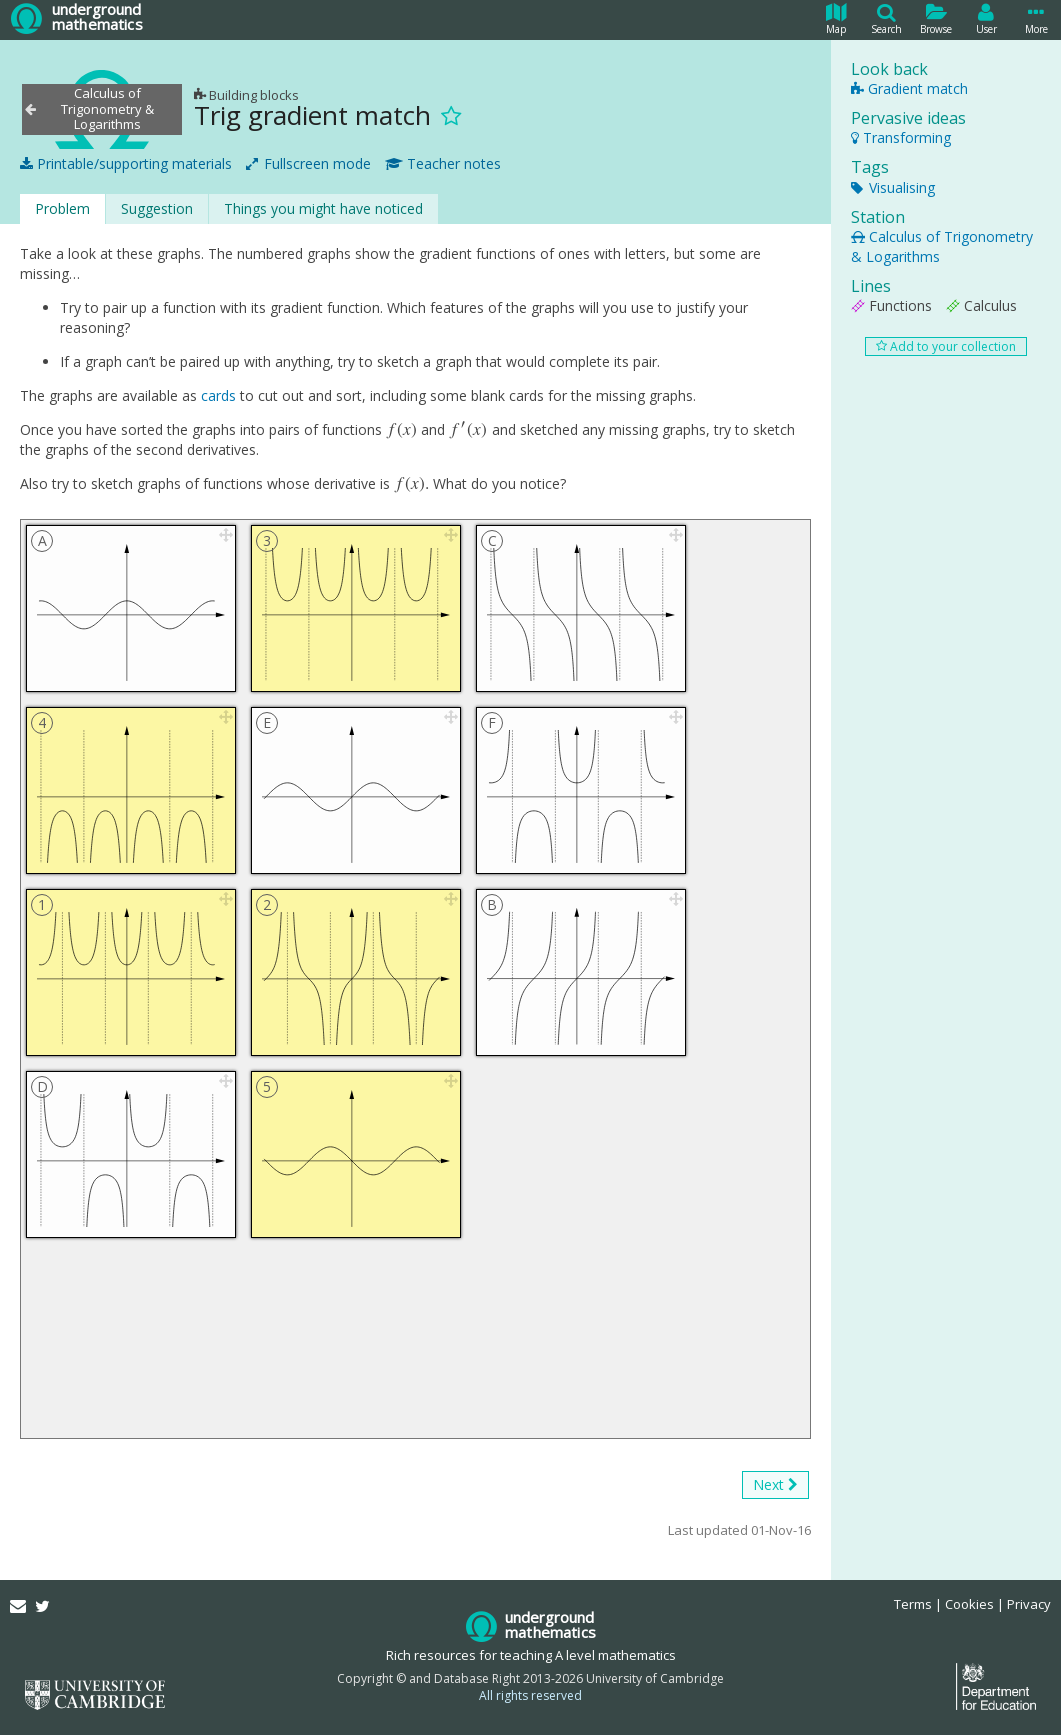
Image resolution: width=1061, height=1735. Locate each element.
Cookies (969, 1604)
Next (775, 1485)
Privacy (1029, 1604)
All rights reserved (530, 1695)
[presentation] (403, 429)
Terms (913, 1604)
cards (218, 395)
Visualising (893, 187)
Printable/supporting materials (126, 164)
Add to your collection (946, 346)
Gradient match (909, 88)
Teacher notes (443, 164)
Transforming (901, 137)
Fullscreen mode (308, 164)
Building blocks (246, 95)
